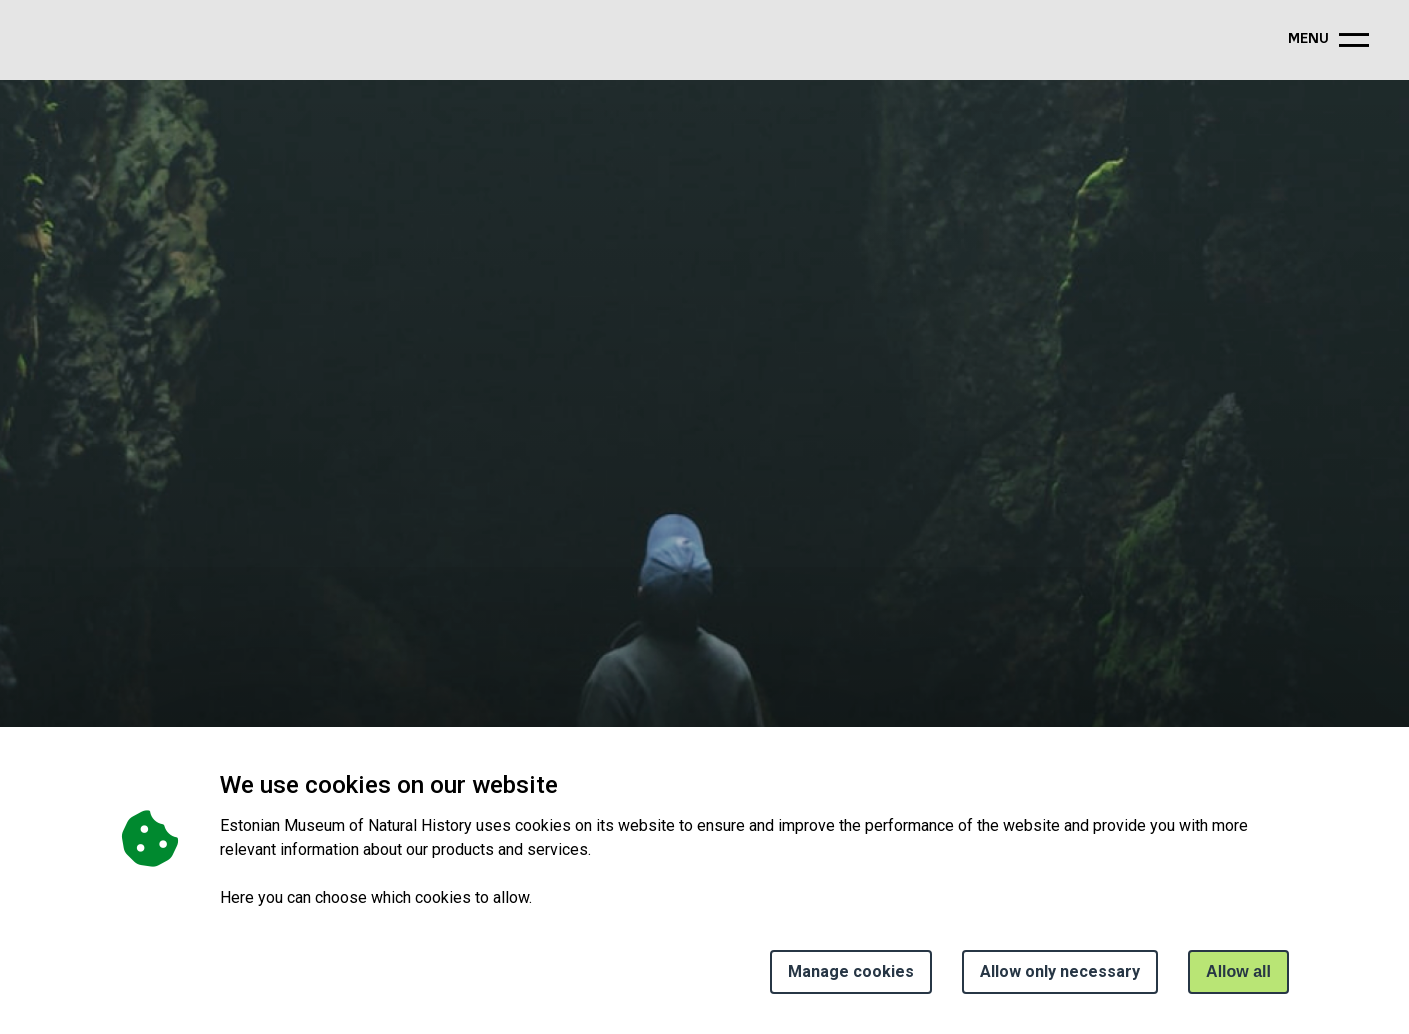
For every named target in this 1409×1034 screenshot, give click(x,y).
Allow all (1238, 971)
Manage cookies (851, 971)
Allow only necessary (1060, 971)
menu (1308, 39)
